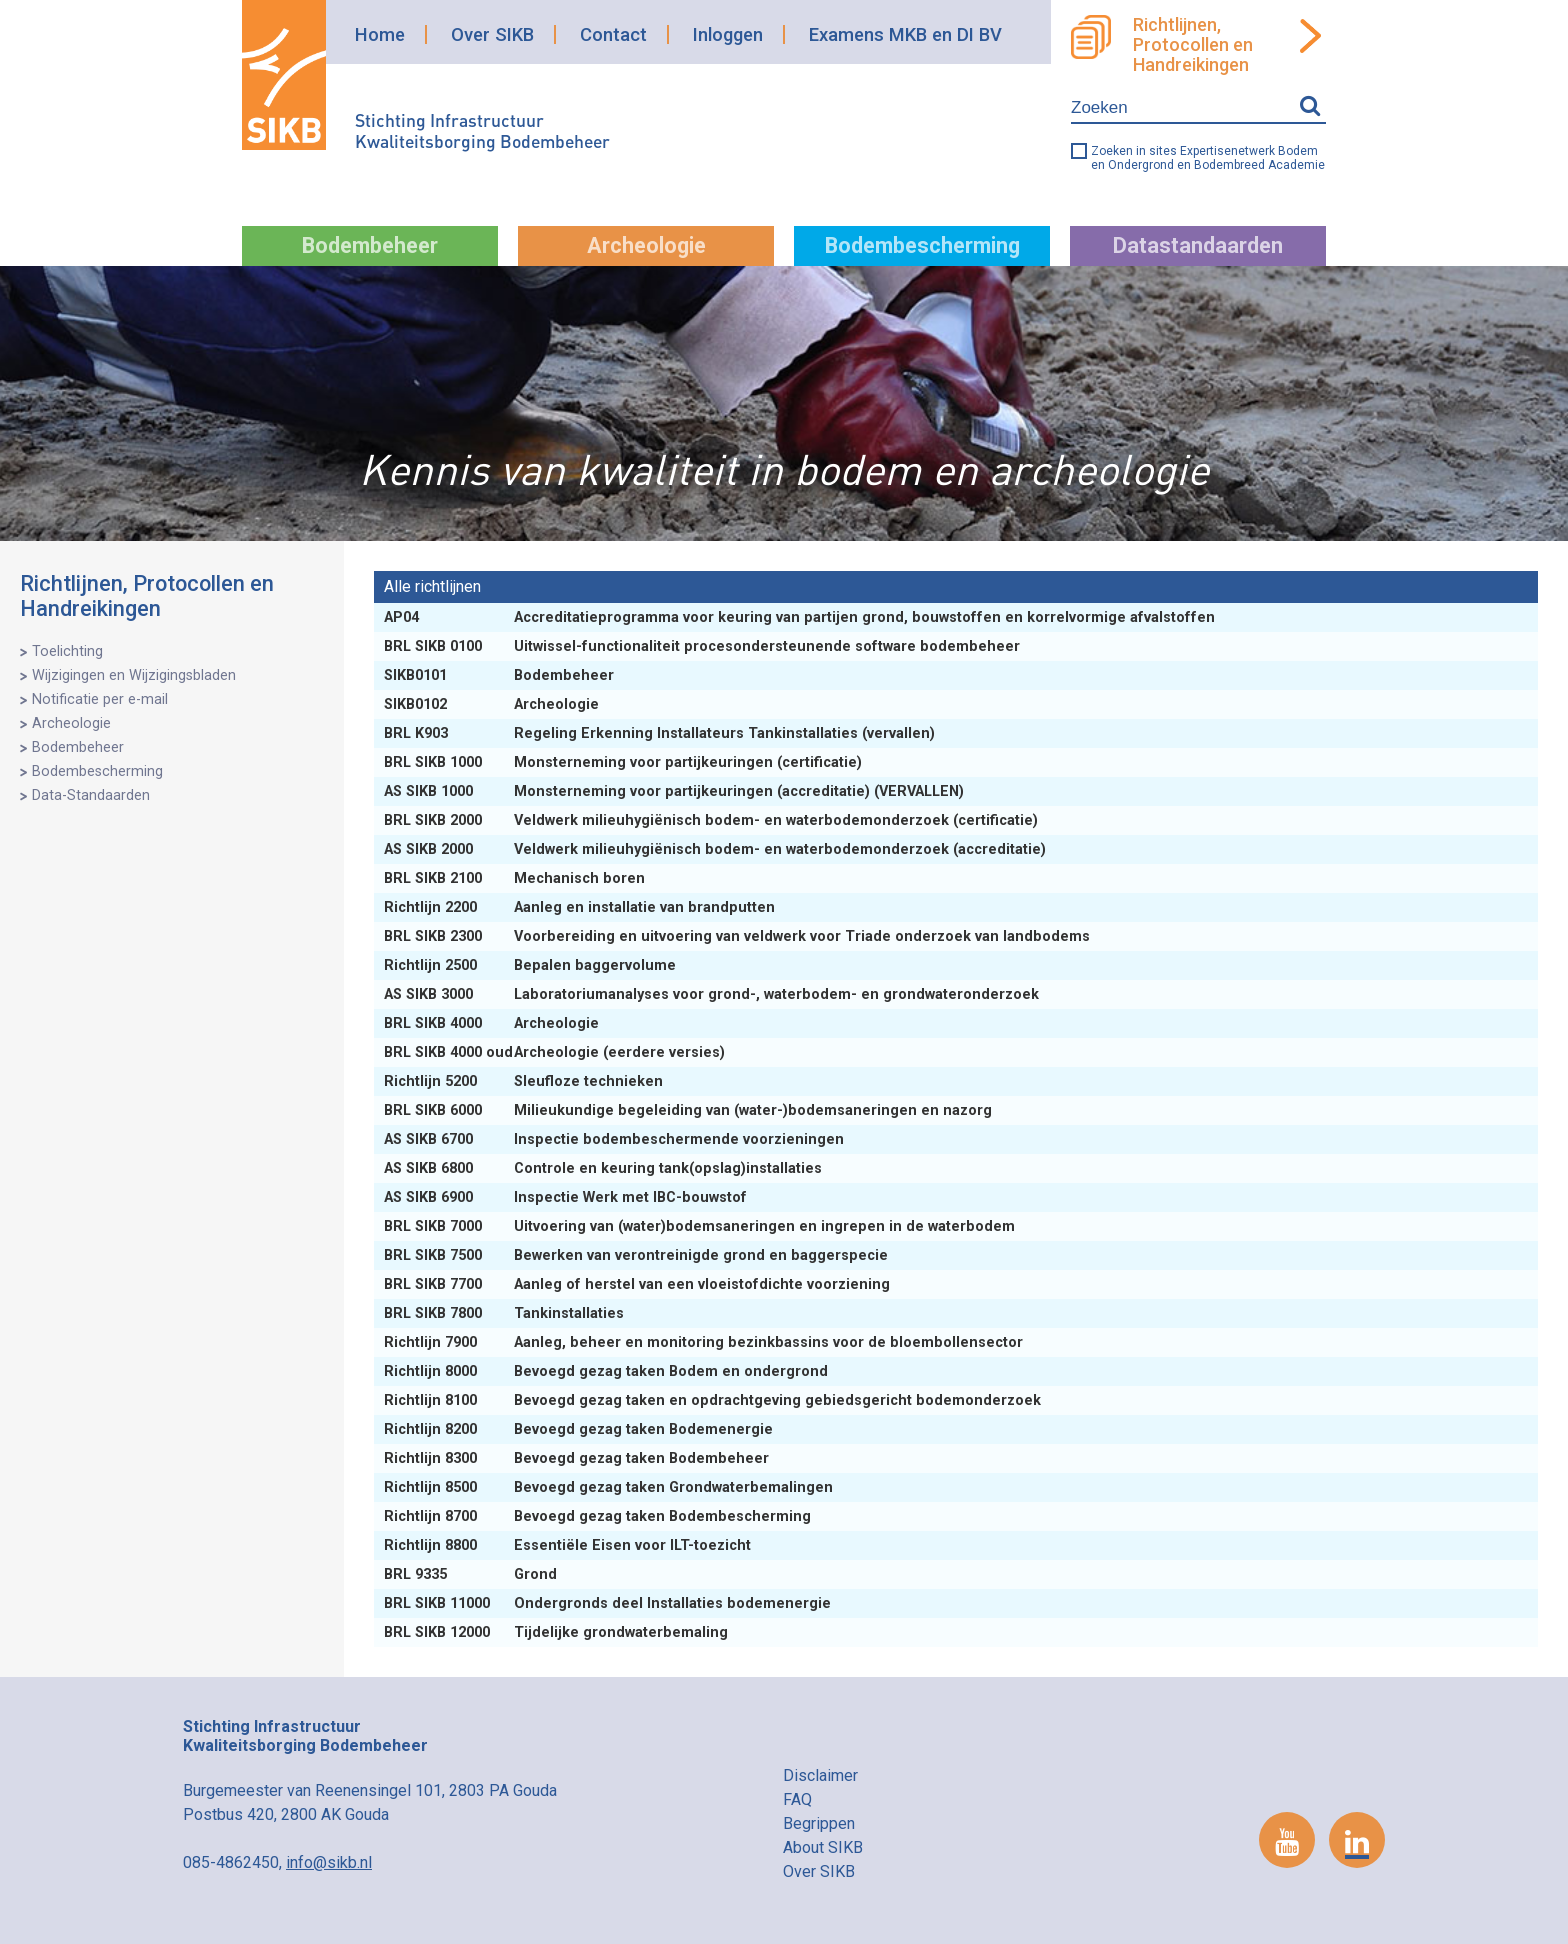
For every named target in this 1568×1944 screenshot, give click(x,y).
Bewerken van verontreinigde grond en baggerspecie (638, 1255)
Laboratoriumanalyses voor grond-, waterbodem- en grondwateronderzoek (713, 994)
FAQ (797, 1799)
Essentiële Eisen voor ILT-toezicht (569, 1545)
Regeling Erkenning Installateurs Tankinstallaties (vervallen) (661, 733)
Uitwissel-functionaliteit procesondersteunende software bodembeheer (704, 646)
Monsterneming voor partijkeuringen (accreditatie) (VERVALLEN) (676, 791)
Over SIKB (492, 34)
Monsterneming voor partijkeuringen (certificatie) (625, 762)
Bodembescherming (922, 245)
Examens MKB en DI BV (905, 34)
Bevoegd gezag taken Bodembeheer (578, 1458)
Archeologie (646, 245)
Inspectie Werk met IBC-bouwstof (567, 1197)
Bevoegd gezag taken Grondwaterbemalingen (610, 1487)
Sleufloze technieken (525, 1081)
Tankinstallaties (506, 1313)
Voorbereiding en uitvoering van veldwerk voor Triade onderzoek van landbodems (739, 936)
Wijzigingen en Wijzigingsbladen (134, 675)
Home (380, 34)
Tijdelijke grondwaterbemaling (558, 1632)
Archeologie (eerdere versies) (556, 1052)
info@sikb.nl (329, 1862)
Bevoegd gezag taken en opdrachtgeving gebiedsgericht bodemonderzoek (714, 1400)
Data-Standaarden (91, 795)
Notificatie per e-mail (100, 699)
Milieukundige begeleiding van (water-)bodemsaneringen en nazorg (690, 1110)
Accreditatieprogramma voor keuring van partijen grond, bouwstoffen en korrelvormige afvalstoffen (801, 617)
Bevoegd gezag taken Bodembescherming (599, 1516)
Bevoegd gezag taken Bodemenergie (580, 1429)
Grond (472, 1574)
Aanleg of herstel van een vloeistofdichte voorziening (639, 1284)
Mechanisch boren (516, 878)
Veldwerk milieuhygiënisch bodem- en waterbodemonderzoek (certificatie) (713, 820)
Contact (613, 34)
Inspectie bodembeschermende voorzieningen (616, 1139)
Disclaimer (820, 1775)
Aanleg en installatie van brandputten (581, 907)
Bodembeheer (370, 245)
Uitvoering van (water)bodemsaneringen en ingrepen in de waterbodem (701, 1226)
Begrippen (819, 1823)
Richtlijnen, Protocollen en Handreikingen (1193, 45)
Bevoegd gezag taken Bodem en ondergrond (608, 1371)
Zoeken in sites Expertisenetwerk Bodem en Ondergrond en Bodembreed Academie (1208, 158)
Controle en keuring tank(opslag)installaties (605, 1168)
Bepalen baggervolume (532, 965)
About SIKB (823, 1847)
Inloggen (728, 34)
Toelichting (67, 651)
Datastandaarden (1198, 245)
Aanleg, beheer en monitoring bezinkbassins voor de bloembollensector (705, 1342)
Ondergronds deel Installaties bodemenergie (609, 1603)
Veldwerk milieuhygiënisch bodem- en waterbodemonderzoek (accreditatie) (717, 849)
